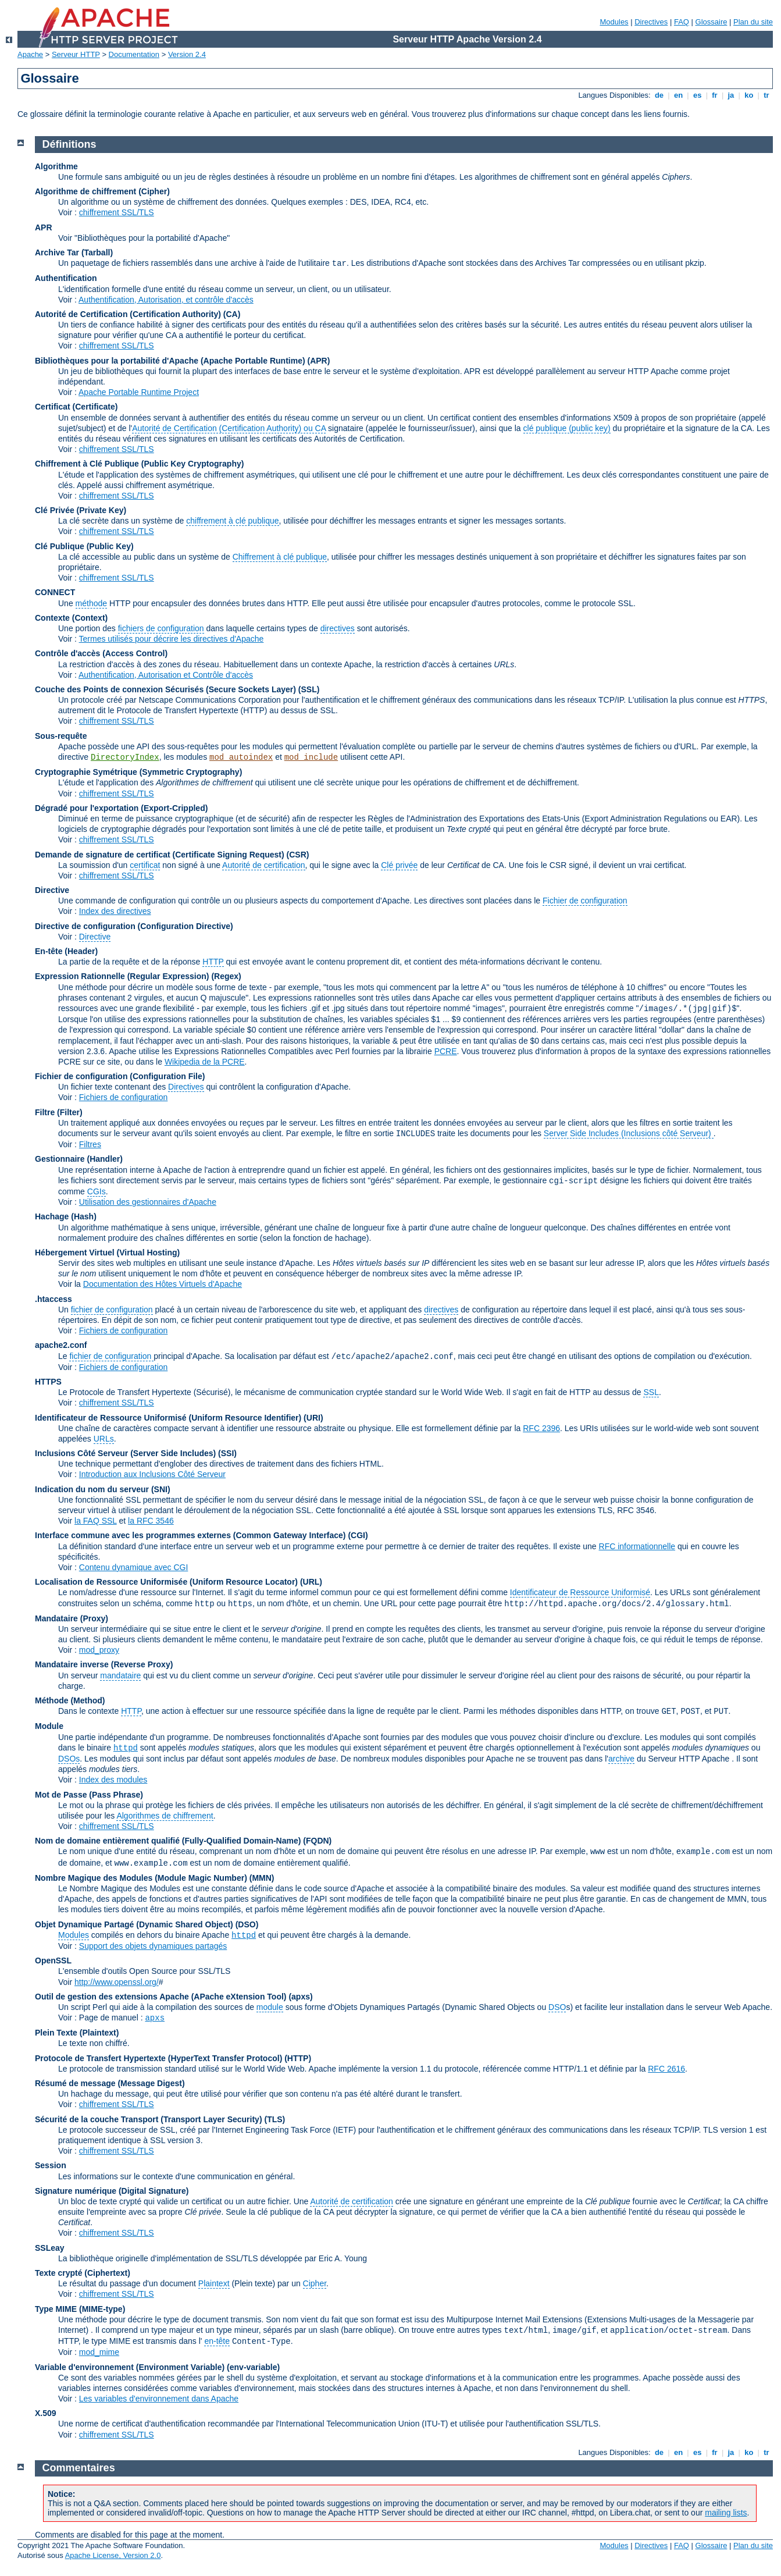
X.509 (45, 2413)
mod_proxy (99, 1650)
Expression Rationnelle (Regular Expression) (122, 976)
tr (767, 95)
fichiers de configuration (161, 628)
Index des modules (113, 1779)
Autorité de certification (263, 865)
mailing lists (726, 2512)
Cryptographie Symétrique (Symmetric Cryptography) (138, 772)
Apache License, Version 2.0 (113, 2555)
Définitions (69, 144)
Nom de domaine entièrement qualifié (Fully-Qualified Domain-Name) (168, 1840)
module (269, 2007)
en (678, 95)
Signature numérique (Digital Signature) (111, 2191)
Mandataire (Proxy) (71, 1618)
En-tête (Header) (66, 951)
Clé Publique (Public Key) (84, 546)
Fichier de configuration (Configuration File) (120, 1076)
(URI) (313, 1417)
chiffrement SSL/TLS (116, 212)
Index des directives (115, 911)
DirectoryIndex (125, 757)
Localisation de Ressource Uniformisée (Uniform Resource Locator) (167, 1581)
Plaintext (214, 2283)
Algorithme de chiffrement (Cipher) (102, 191)
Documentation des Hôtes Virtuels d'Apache (162, 1284)
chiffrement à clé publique (232, 520)
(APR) (319, 360)
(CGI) (358, 1535)
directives (337, 628)
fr (715, 95)
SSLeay (50, 2248)
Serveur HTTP (76, 54)
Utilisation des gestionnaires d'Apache (147, 1202)
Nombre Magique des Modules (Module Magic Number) (141, 1878)
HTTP (212, 961)
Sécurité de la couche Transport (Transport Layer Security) (149, 2119)
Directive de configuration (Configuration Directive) (134, 926)
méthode (91, 603)
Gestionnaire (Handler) (79, 1159)
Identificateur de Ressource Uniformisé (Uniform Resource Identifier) (168, 1417)
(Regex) (226, 976)
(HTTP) (297, 2058)
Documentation (134, 54)
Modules (614, 21)
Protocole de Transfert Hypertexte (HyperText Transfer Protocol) (158, 2058)
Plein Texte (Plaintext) (77, 2032)
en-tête (217, 2341)
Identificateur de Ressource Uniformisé (580, 1592)
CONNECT (55, 592)
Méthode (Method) (70, 1700)
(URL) (311, 1581)
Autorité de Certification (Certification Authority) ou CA (229, 428)
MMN (261, 1878)
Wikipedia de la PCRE (205, 1061)
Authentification (66, 278)
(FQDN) (317, 1840)
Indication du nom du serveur (92, 1489)
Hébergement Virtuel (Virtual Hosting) (107, 1252)
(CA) (232, 314)
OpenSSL (53, 1960)
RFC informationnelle (637, 1546)
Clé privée (399, 865)
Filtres (90, 1144)
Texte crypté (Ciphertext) (82, 2273)
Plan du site (753, 21)
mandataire (120, 1675)
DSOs (69, 1758)
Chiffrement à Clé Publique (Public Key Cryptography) (139, 463)
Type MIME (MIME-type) (80, 2309)
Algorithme (56, 166)
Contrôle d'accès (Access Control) (101, 653)
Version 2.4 (187, 54)
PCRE (445, 1051)
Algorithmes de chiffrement (164, 1815)
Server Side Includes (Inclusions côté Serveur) (629, 1133)
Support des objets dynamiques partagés (153, 1946)
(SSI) (227, 1453)
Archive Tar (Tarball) (74, 252)
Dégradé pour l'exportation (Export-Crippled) (121, 808)
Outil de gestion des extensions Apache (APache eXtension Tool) (161, 1996)
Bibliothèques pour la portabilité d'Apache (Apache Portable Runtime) (170, 360)
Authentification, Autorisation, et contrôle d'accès (166, 299)
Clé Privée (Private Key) (80, 510)
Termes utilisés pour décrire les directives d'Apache (171, 638)
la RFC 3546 (151, 1520)
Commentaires (78, 2468)
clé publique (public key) (567, 428)
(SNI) (160, 1489)
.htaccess (53, 1299)
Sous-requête (61, 736)
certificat (145, 865)
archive (621, 1758)
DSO (557, 2007)
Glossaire (711, 21)
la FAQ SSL (95, 1520)
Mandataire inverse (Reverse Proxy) (104, 1664)
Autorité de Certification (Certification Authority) (128, 314)
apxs (155, 2018)
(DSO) (247, 1924)
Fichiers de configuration (123, 1097)
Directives (651, 21)
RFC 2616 (666, 2068)
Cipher (314, 2283)
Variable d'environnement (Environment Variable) (129, 2367)
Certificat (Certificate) (76, 406)
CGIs (96, 1191)
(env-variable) (253, 2367)
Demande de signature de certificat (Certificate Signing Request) (159, 854)
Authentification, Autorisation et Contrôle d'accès (166, 674)
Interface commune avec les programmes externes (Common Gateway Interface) (190, 1535)
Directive (52, 890)
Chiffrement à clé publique (280, 556)
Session (50, 2165)
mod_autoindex (241, 757)
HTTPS (48, 1381)
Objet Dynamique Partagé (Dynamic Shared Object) (135, 1924)
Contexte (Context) (71, 617)
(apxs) (300, 1996)
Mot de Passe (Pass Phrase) (89, 1794)
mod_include (311, 757)
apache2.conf (61, 1345)
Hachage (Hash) (66, 1216)
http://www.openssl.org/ (116, 1982)
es (697, 95)
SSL (650, 1392)
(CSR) (298, 854)
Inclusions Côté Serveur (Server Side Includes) (125, 1453)
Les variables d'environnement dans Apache (158, 2398)
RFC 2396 (541, 1428)
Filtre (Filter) (59, 1112)
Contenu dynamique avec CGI (133, 1567)
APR (43, 227)
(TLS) (274, 2119)
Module (49, 1726)
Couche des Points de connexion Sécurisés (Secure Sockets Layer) (166, 689)
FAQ (681, 21)
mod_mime (99, 2352)
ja (731, 95)
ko (749, 95)
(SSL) (309, 689)
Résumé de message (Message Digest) (110, 2083)
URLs (104, 1438)
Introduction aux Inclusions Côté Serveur (152, 1474)
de (658, 95)
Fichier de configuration (585, 900)
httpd (125, 1748)
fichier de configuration (112, 1309)
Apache (30, 54)
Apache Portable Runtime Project (139, 392)
